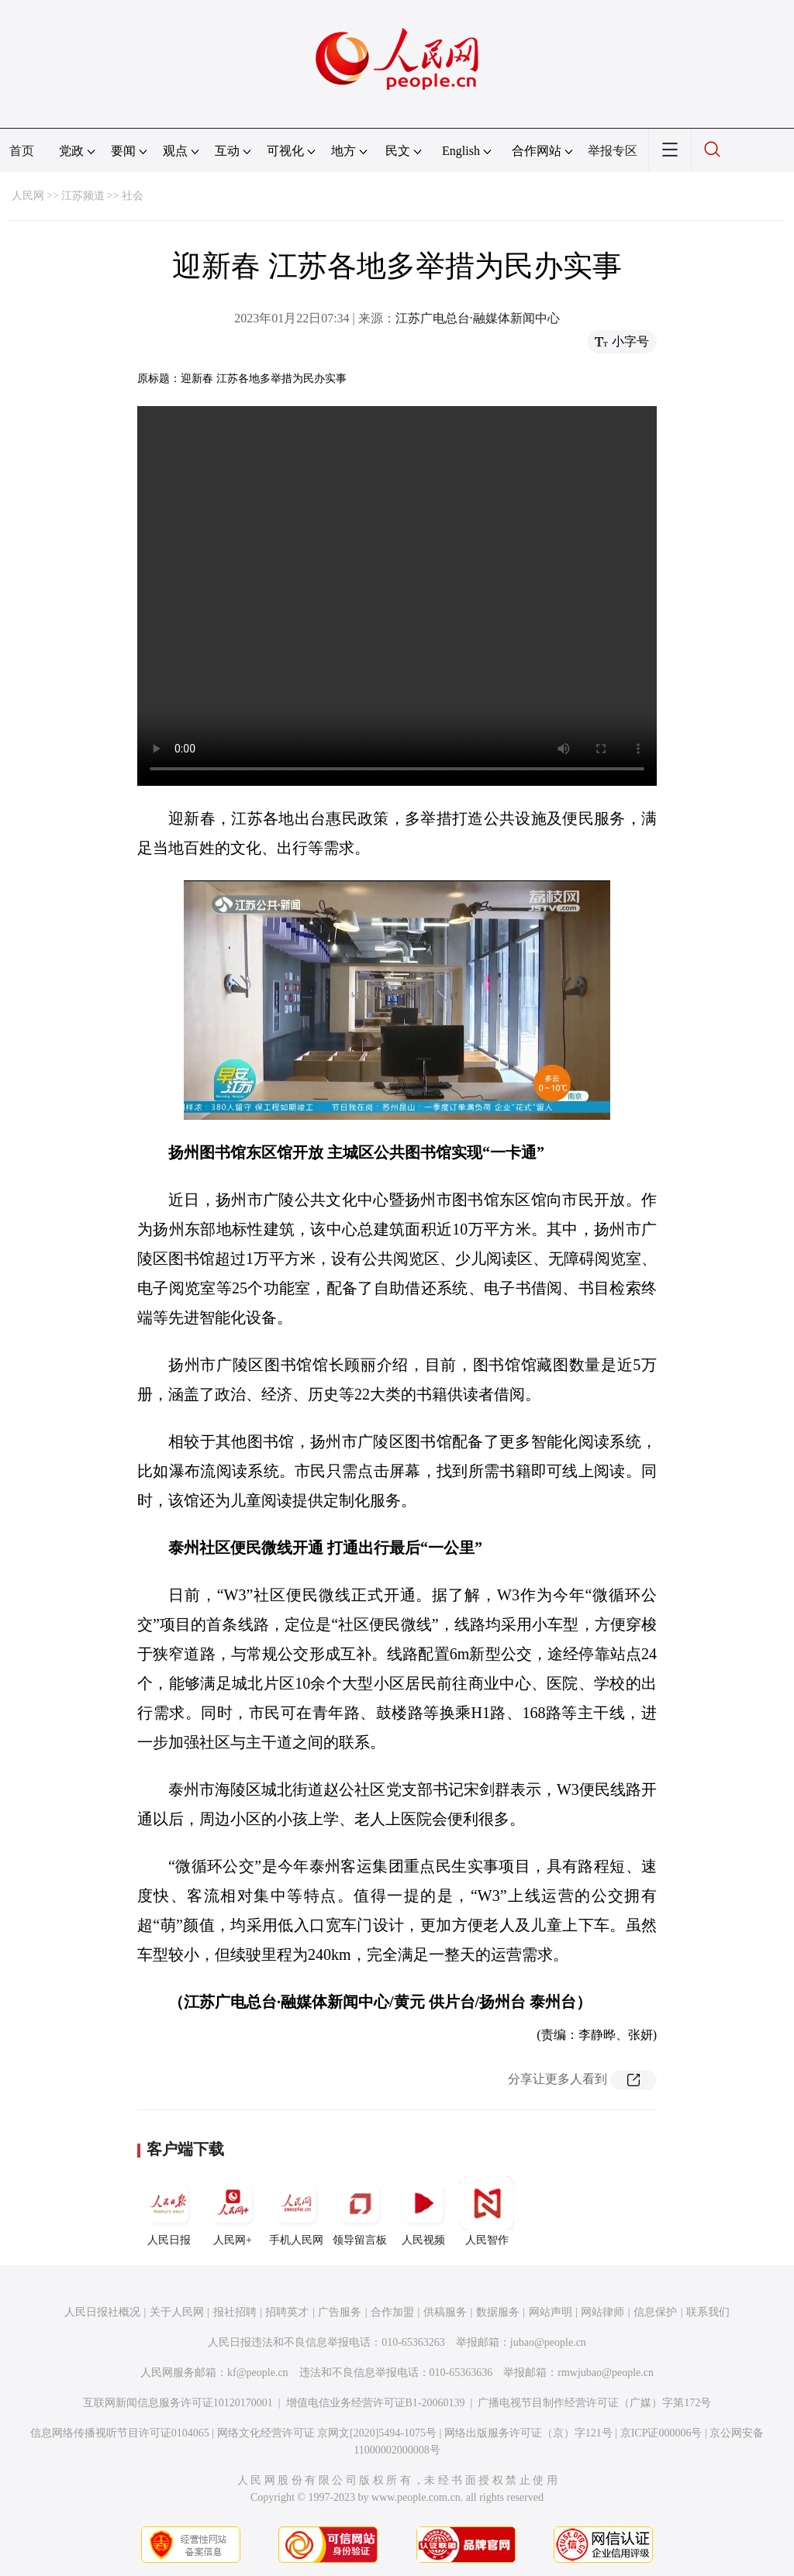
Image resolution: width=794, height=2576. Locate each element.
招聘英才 (287, 2312)
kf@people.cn (257, 2372)
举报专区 (612, 150)
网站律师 (602, 2312)
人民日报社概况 (102, 2312)
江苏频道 (83, 195)
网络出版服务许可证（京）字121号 (528, 2433)
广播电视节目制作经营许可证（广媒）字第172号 (594, 2403)
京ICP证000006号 (661, 2433)
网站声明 (550, 2312)
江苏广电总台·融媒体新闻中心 (477, 318)
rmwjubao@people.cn (606, 2372)
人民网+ (232, 2211)
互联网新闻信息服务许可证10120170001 (178, 2403)
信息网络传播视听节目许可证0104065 (119, 2433)
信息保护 (655, 2312)
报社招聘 (235, 2312)
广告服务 (339, 2312)
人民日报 (169, 2211)
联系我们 (708, 2312)
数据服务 (498, 2312)
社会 (132, 195)
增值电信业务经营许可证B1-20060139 (375, 2403)
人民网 (28, 195)
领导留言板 (360, 2211)
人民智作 (487, 2211)
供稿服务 (445, 2312)
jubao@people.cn (548, 2342)
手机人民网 (296, 2211)
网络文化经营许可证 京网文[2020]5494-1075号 (327, 2433)
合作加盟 (392, 2312)
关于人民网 (177, 2312)
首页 (21, 150)
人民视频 (423, 2211)
